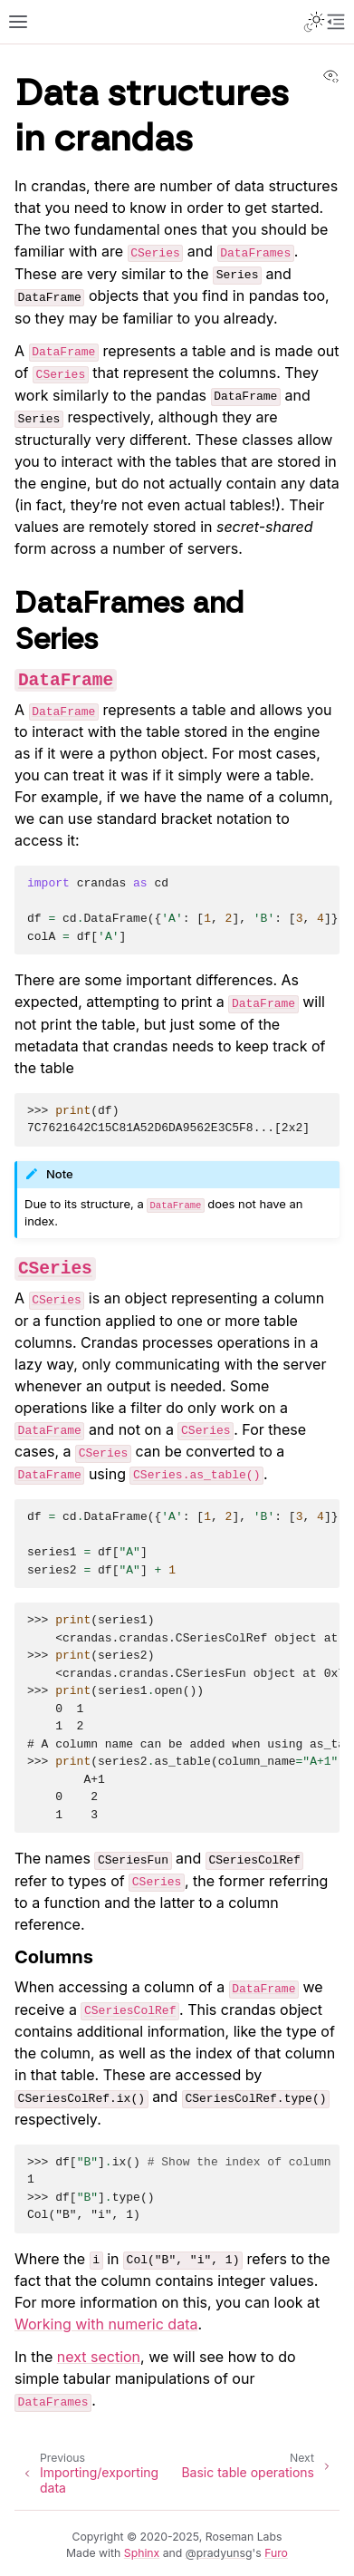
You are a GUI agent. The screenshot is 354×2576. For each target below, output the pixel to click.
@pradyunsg (219, 2553)
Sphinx (142, 2553)
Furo (276, 2553)
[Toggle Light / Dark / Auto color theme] (314, 22)
